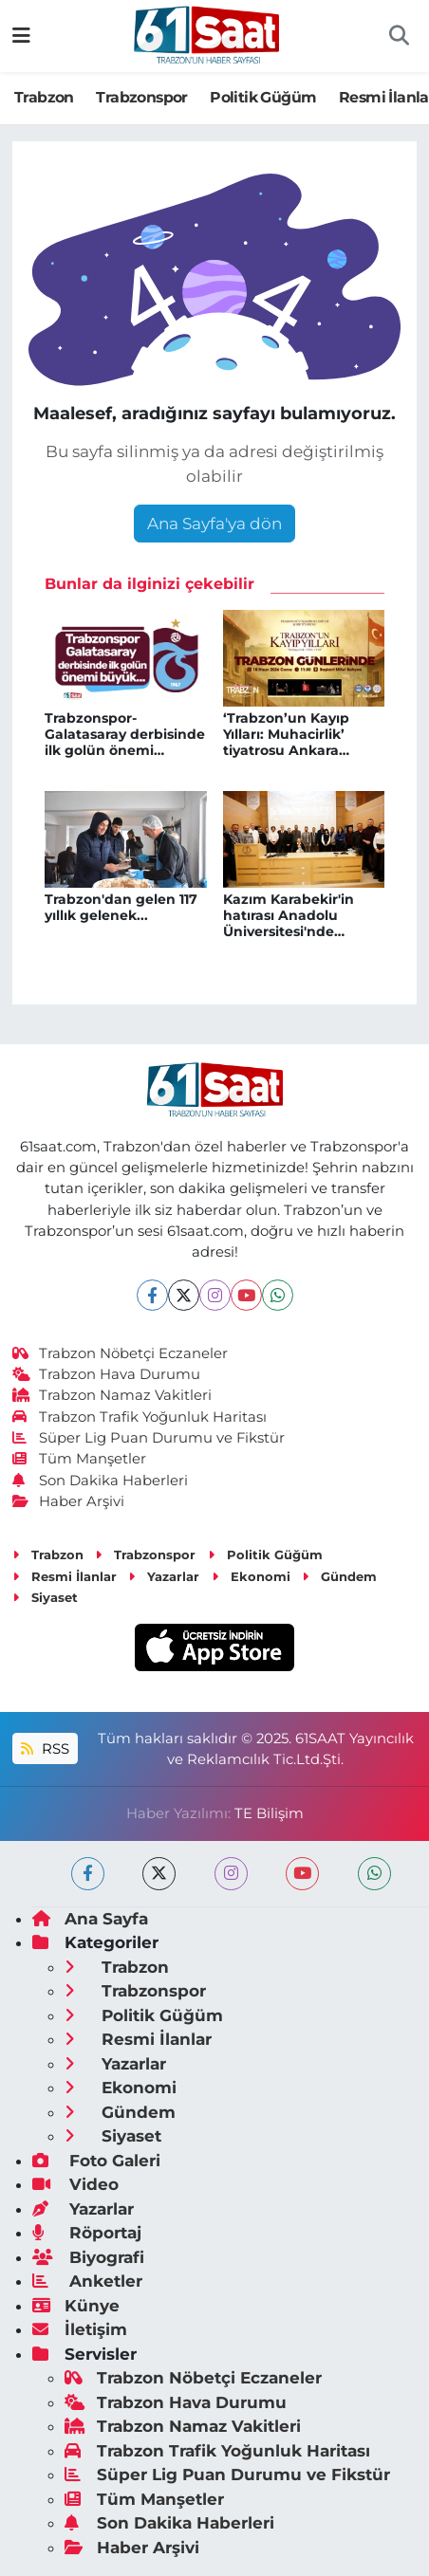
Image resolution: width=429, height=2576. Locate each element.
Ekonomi (251, 1576)
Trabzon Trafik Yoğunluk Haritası (140, 1417)
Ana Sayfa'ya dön (214, 523)
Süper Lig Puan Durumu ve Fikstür (149, 1437)
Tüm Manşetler (79, 1458)
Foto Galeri (96, 2160)
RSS (44, 1748)
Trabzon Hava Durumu (106, 1374)
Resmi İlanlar (64, 1576)
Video (75, 2184)
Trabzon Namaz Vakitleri (112, 1395)
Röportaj (86, 2232)
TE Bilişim (269, 1813)
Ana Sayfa (90, 1918)
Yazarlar (163, 1576)
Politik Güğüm (263, 97)
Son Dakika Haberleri (100, 1480)
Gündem (339, 1576)
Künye (76, 2305)
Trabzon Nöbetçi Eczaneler (120, 1353)
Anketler (87, 2281)
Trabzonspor (141, 97)
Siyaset (45, 1597)
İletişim (79, 2329)
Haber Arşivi (68, 1501)
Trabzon (44, 97)
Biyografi (88, 2257)
